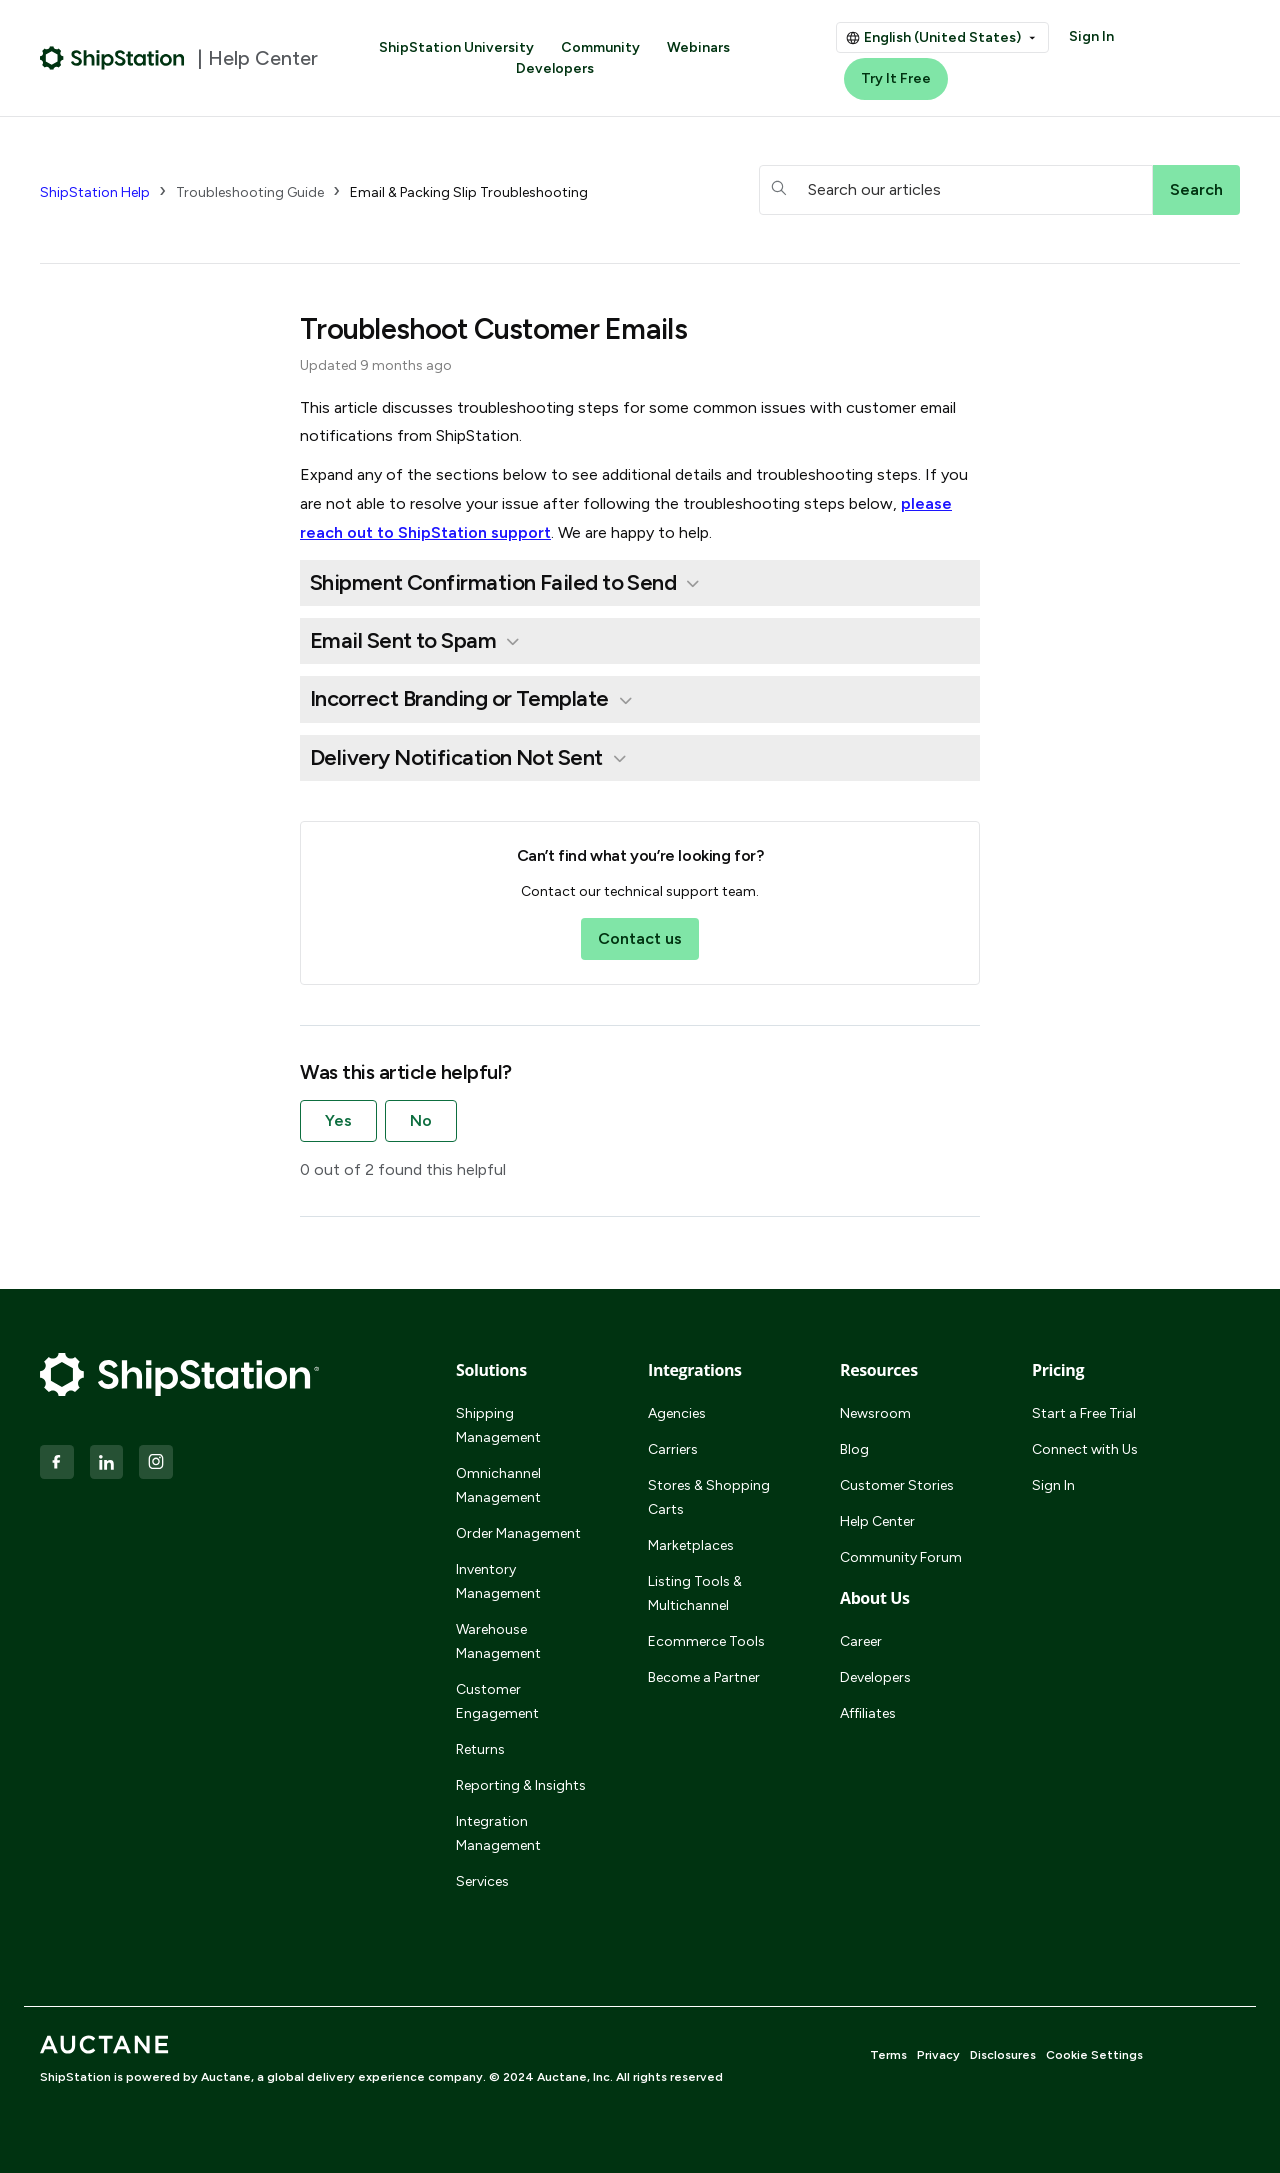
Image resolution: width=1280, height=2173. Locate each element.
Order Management (518, 1533)
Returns (480, 1749)
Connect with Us (1085, 1449)
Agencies (677, 1413)
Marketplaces (691, 1545)
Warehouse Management (498, 1641)
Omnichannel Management (498, 1485)
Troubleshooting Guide (250, 192)
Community (600, 47)
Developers (555, 68)
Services (482, 1881)
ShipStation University (456, 47)
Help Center (877, 1521)
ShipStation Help (95, 192)
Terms (888, 2055)
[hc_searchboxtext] (956, 190)
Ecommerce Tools (706, 1641)
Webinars (698, 47)
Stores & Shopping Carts (709, 1497)
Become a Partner (704, 1677)
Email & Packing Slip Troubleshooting (469, 192)
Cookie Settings (1094, 2055)
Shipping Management (498, 1425)
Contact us (640, 938)
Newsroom (875, 1413)
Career (861, 1641)
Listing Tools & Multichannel (695, 1593)
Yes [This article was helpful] (338, 1120)
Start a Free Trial (1084, 1413)
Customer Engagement (497, 1701)
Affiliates (868, 1713)
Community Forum (901, 1557)
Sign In (1091, 36)
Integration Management (498, 1833)
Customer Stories (897, 1485)
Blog (854, 1449)
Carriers (673, 1449)
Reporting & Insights (521, 1785)
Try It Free (896, 78)
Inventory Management (498, 1581)
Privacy (938, 2055)
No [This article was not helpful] (421, 1120)
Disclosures (1003, 2055)
